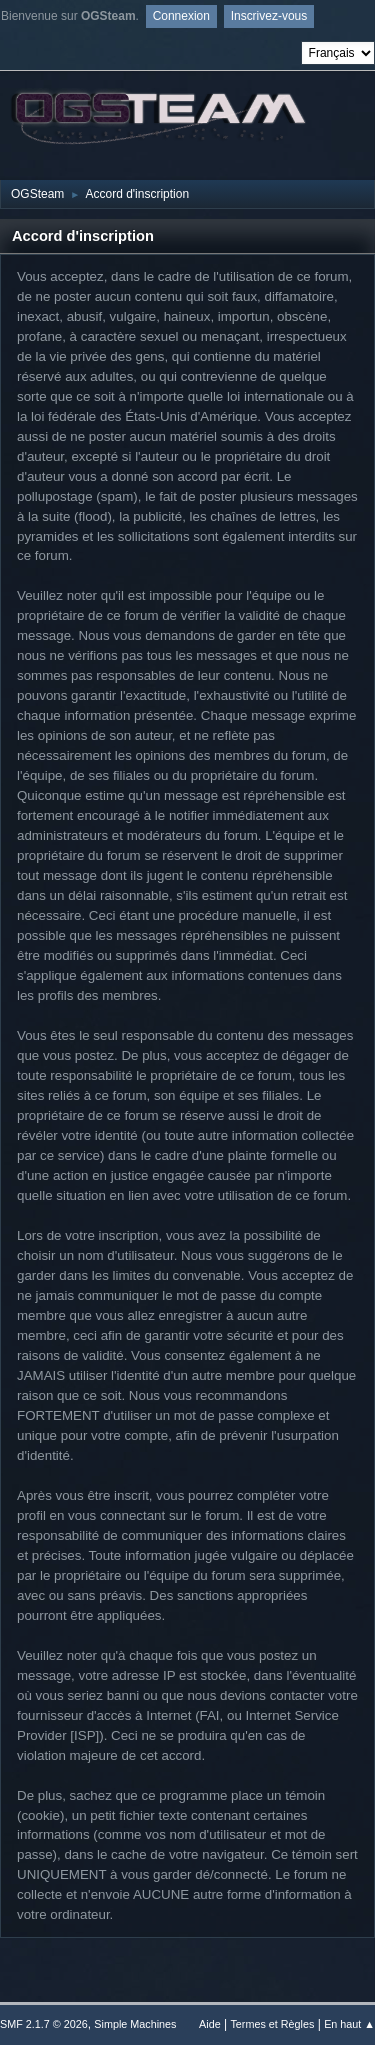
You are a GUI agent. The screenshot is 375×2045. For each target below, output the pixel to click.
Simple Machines (135, 2024)
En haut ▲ (349, 2024)
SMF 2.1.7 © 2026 (44, 2024)
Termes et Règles (272, 2024)
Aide (210, 2024)
